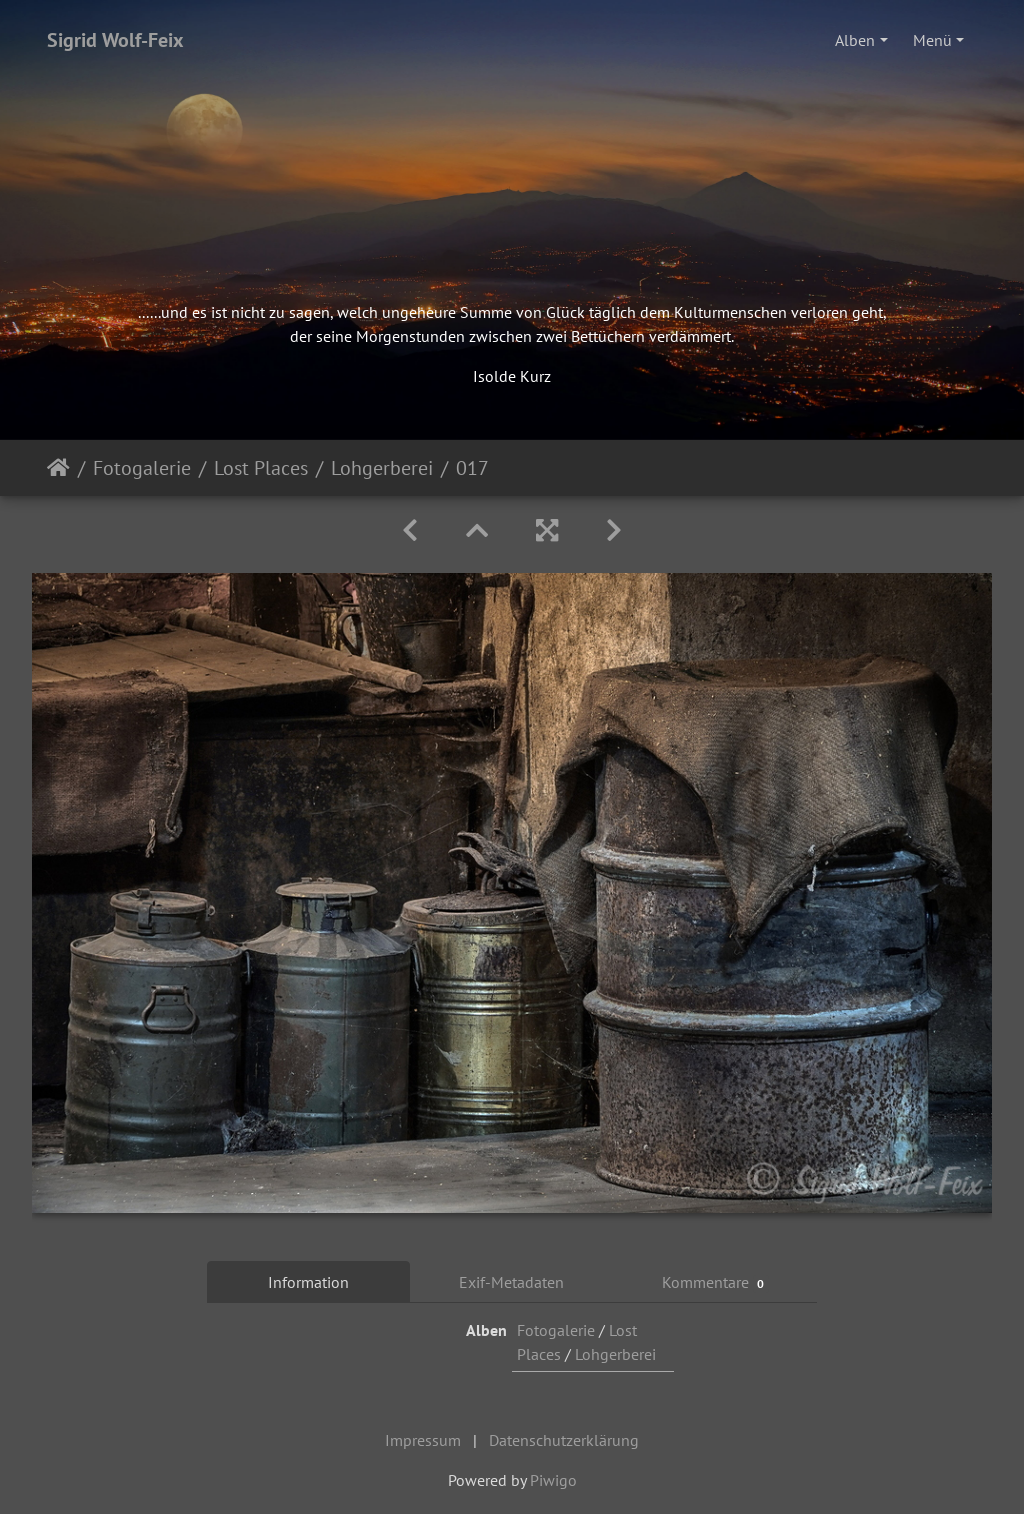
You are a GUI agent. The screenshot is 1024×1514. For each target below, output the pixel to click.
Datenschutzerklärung (564, 1440)
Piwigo (553, 1480)
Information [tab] (308, 1282)
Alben (855, 40)
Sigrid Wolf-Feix (115, 40)
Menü (932, 40)
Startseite (58, 468)
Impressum (423, 1440)
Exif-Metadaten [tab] (511, 1282)
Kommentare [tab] (716, 1282)
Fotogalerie (142, 468)
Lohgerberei (382, 468)
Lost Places (261, 468)
